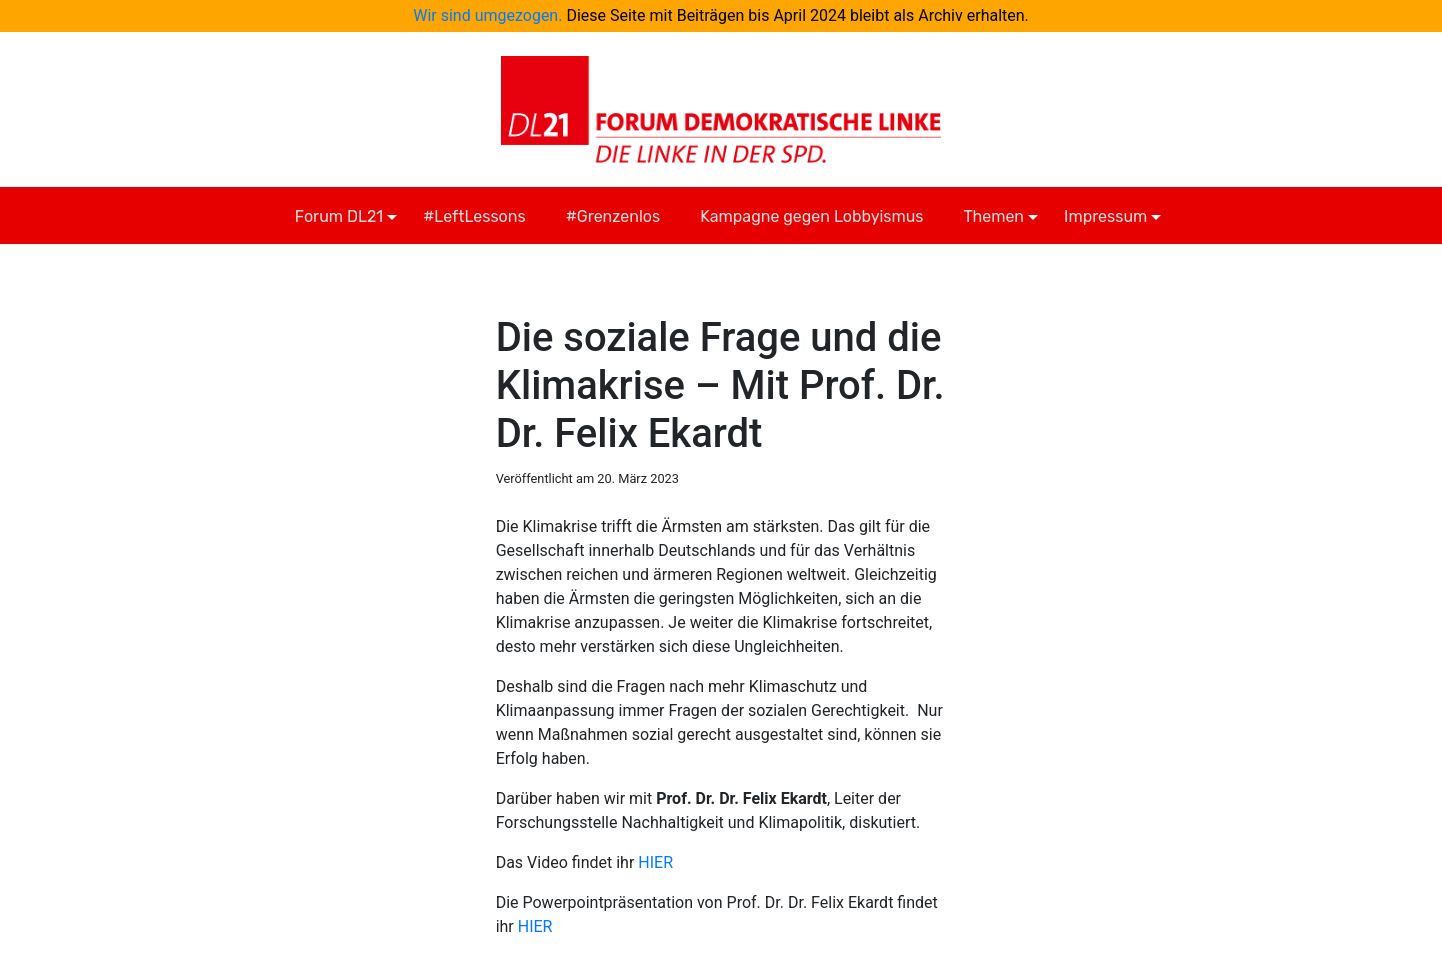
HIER (655, 862)
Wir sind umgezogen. (487, 15)
